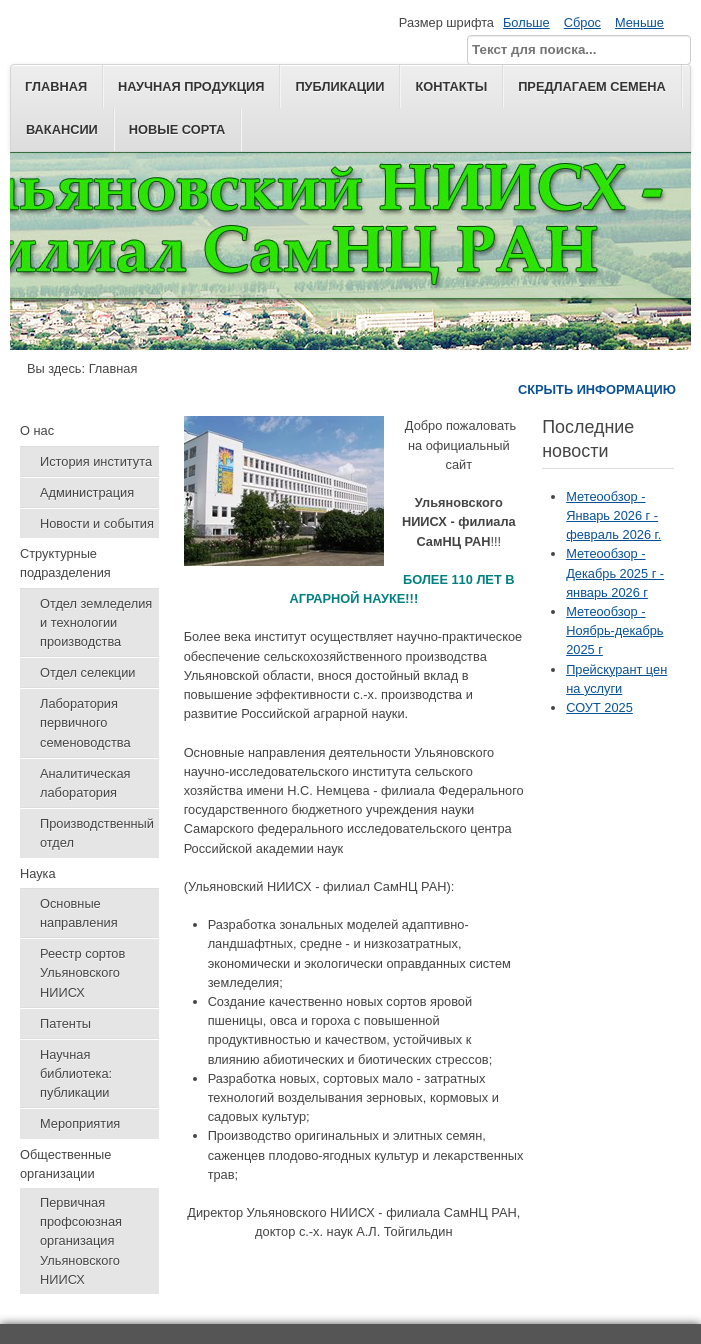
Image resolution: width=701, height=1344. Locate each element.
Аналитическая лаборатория (85, 783)
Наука (38, 873)
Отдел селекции (87, 672)
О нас (37, 430)
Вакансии (62, 129)
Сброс (582, 22)
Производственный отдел (97, 833)
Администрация (87, 492)
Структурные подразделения (65, 563)
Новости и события (97, 523)
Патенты (65, 1023)
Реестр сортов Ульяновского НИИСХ (82, 972)
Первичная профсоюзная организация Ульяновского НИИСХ (81, 1241)
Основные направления (79, 913)
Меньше (639, 22)
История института (96, 461)
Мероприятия (80, 1123)
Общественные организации (65, 1164)
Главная (56, 86)
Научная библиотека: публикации (76, 1073)
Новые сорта (177, 129)
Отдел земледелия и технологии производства (96, 622)
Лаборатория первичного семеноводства (85, 722)
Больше (526, 22)
